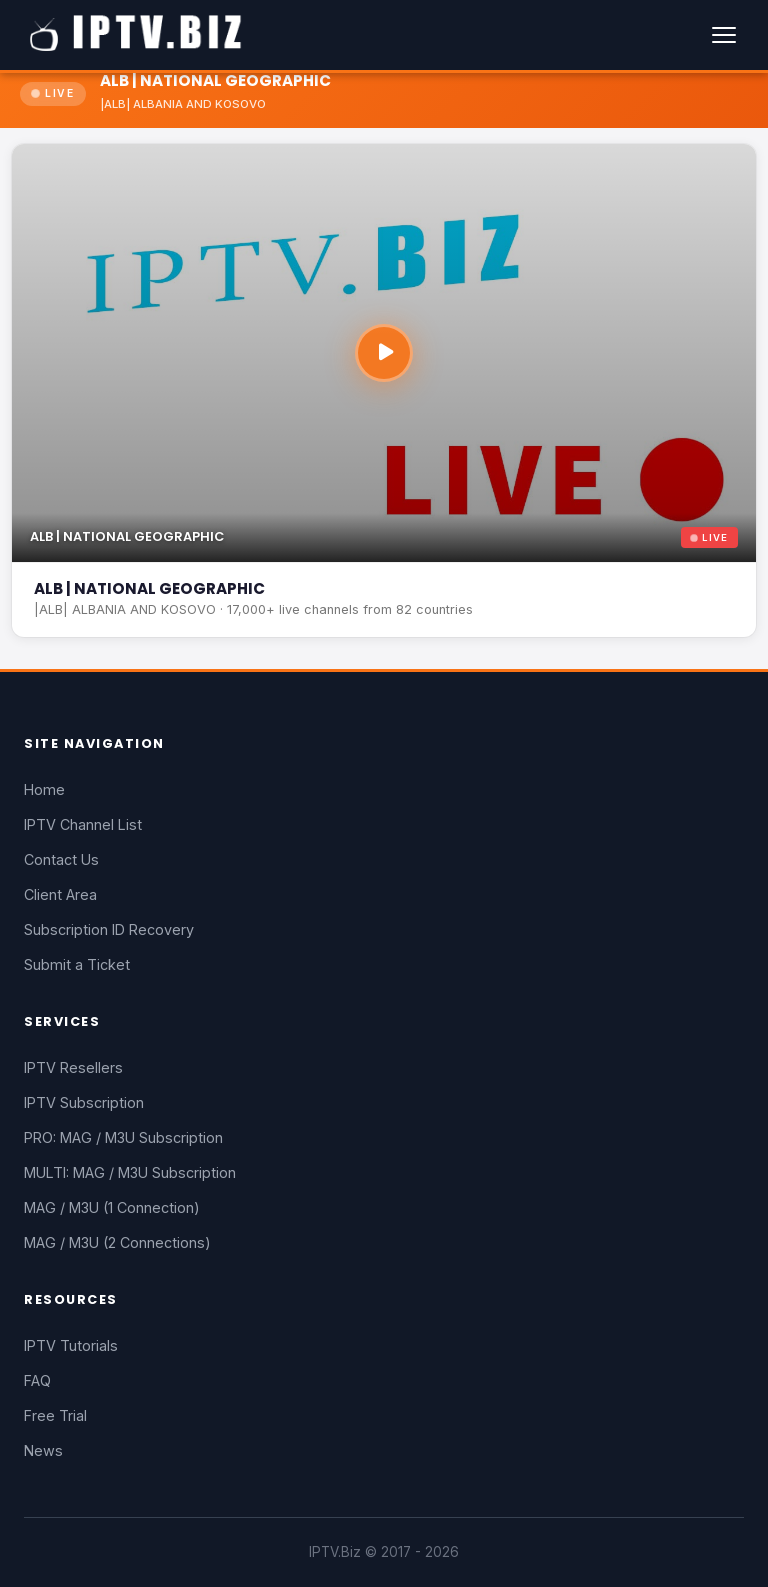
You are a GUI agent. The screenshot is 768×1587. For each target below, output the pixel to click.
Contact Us (61, 859)
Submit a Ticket (77, 964)
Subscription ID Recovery (109, 929)
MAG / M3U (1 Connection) (112, 1207)
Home (44, 789)
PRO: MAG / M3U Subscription (123, 1137)
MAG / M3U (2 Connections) (117, 1242)
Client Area (60, 894)
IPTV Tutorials (71, 1345)
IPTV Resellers (73, 1067)
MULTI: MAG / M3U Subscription (130, 1172)
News (43, 1450)
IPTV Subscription (84, 1102)
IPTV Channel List (83, 824)
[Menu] (724, 35)
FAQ (37, 1380)
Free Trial (55, 1415)
